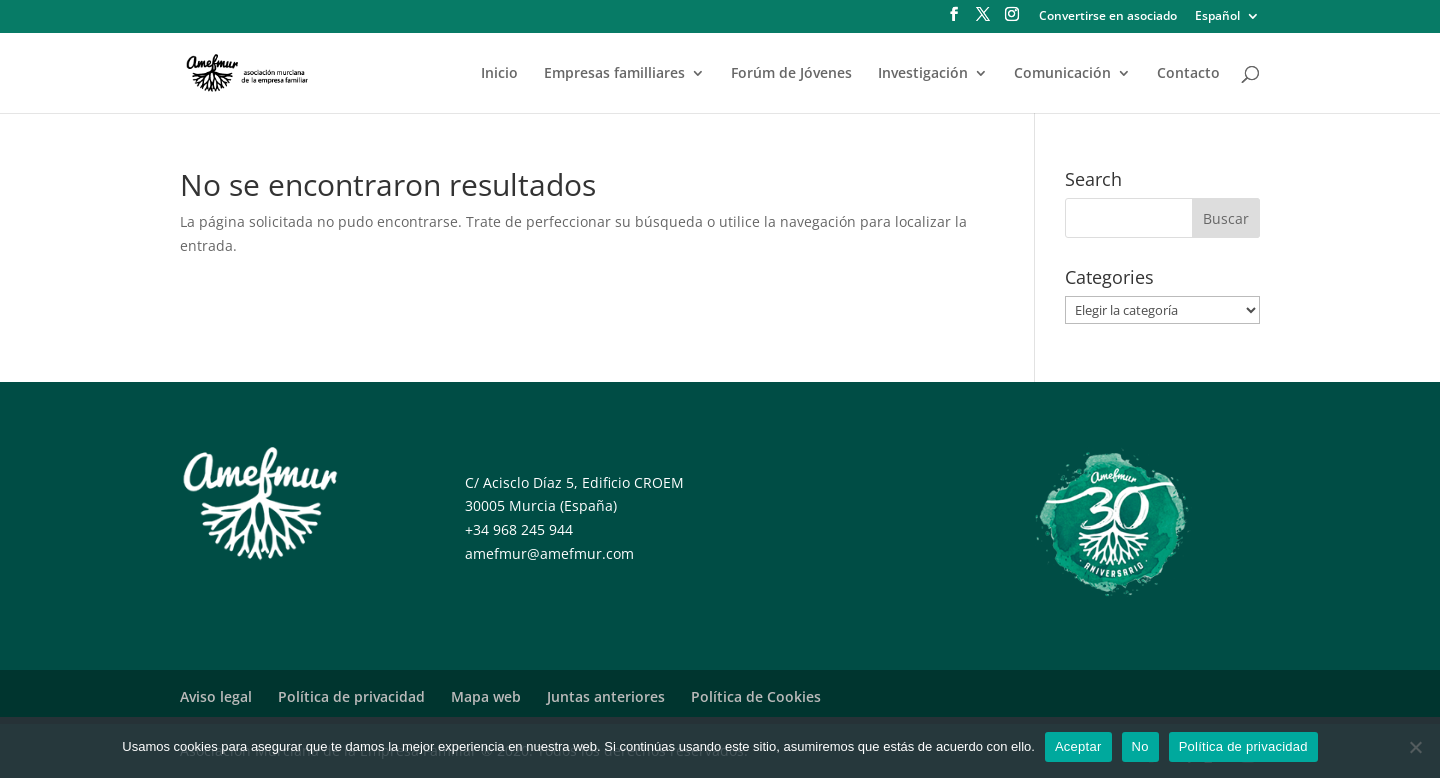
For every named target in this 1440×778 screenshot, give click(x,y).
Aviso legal (216, 696)
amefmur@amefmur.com (549, 553)
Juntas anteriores (606, 696)
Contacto (1188, 74)
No (1140, 746)
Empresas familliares (614, 74)
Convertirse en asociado (1108, 17)
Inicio (499, 74)
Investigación (923, 74)
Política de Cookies (756, 696)
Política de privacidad (351, 696)
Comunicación (1062, 74)
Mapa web (486, 696)
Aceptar (1078, 746)
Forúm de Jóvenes (791, 74)
